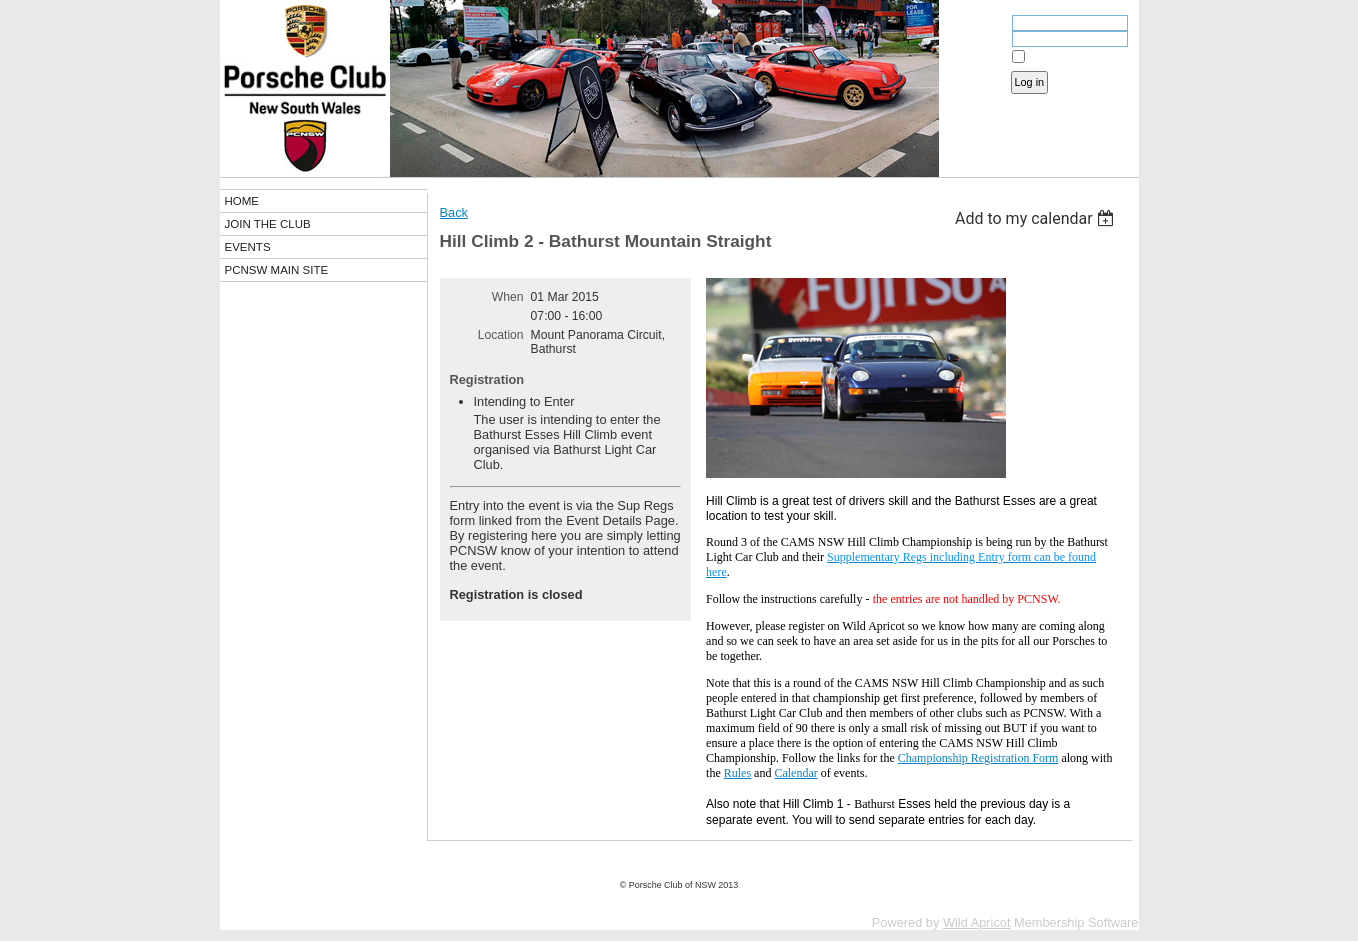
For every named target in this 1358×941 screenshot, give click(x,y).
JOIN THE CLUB (268, 224)
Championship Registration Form (978, 758)
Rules (737, 773)
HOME (242, 201)
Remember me (1064, 57)
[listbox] (1037, 218)
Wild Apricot (977, 922)
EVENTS (248, 247)
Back (454, 212)
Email (987, 25)
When (508, 297)
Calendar (795, 773)
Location (501, 335)
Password (976, 41)
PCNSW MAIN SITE (277, 270)
